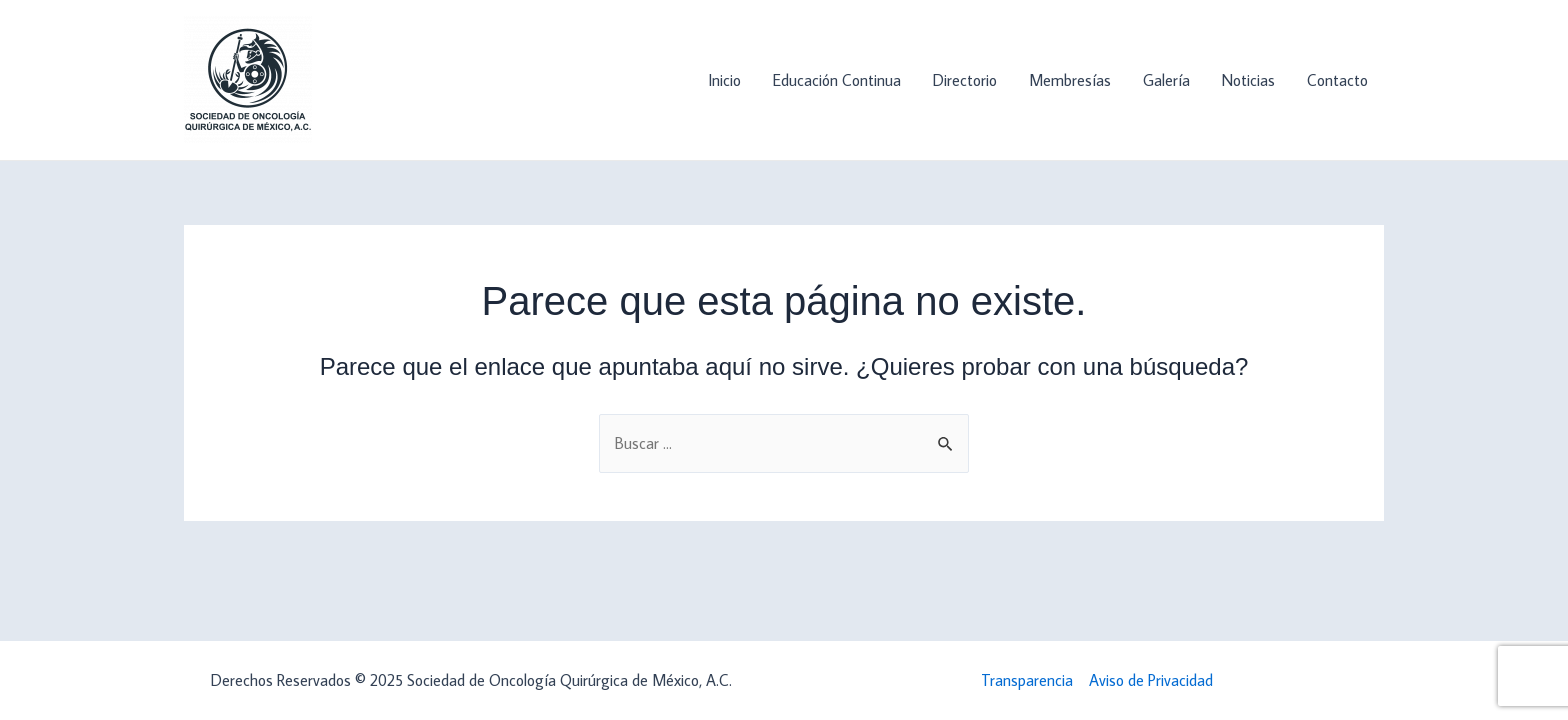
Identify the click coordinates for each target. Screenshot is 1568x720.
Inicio (724, 80)
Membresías (1070, 80)
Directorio (965, 80)
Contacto (1337, 80)
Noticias (1248, 80)
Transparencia (1027, 680)
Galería (1166, 80)
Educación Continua (837, 80)
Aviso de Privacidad (1151, 680)
